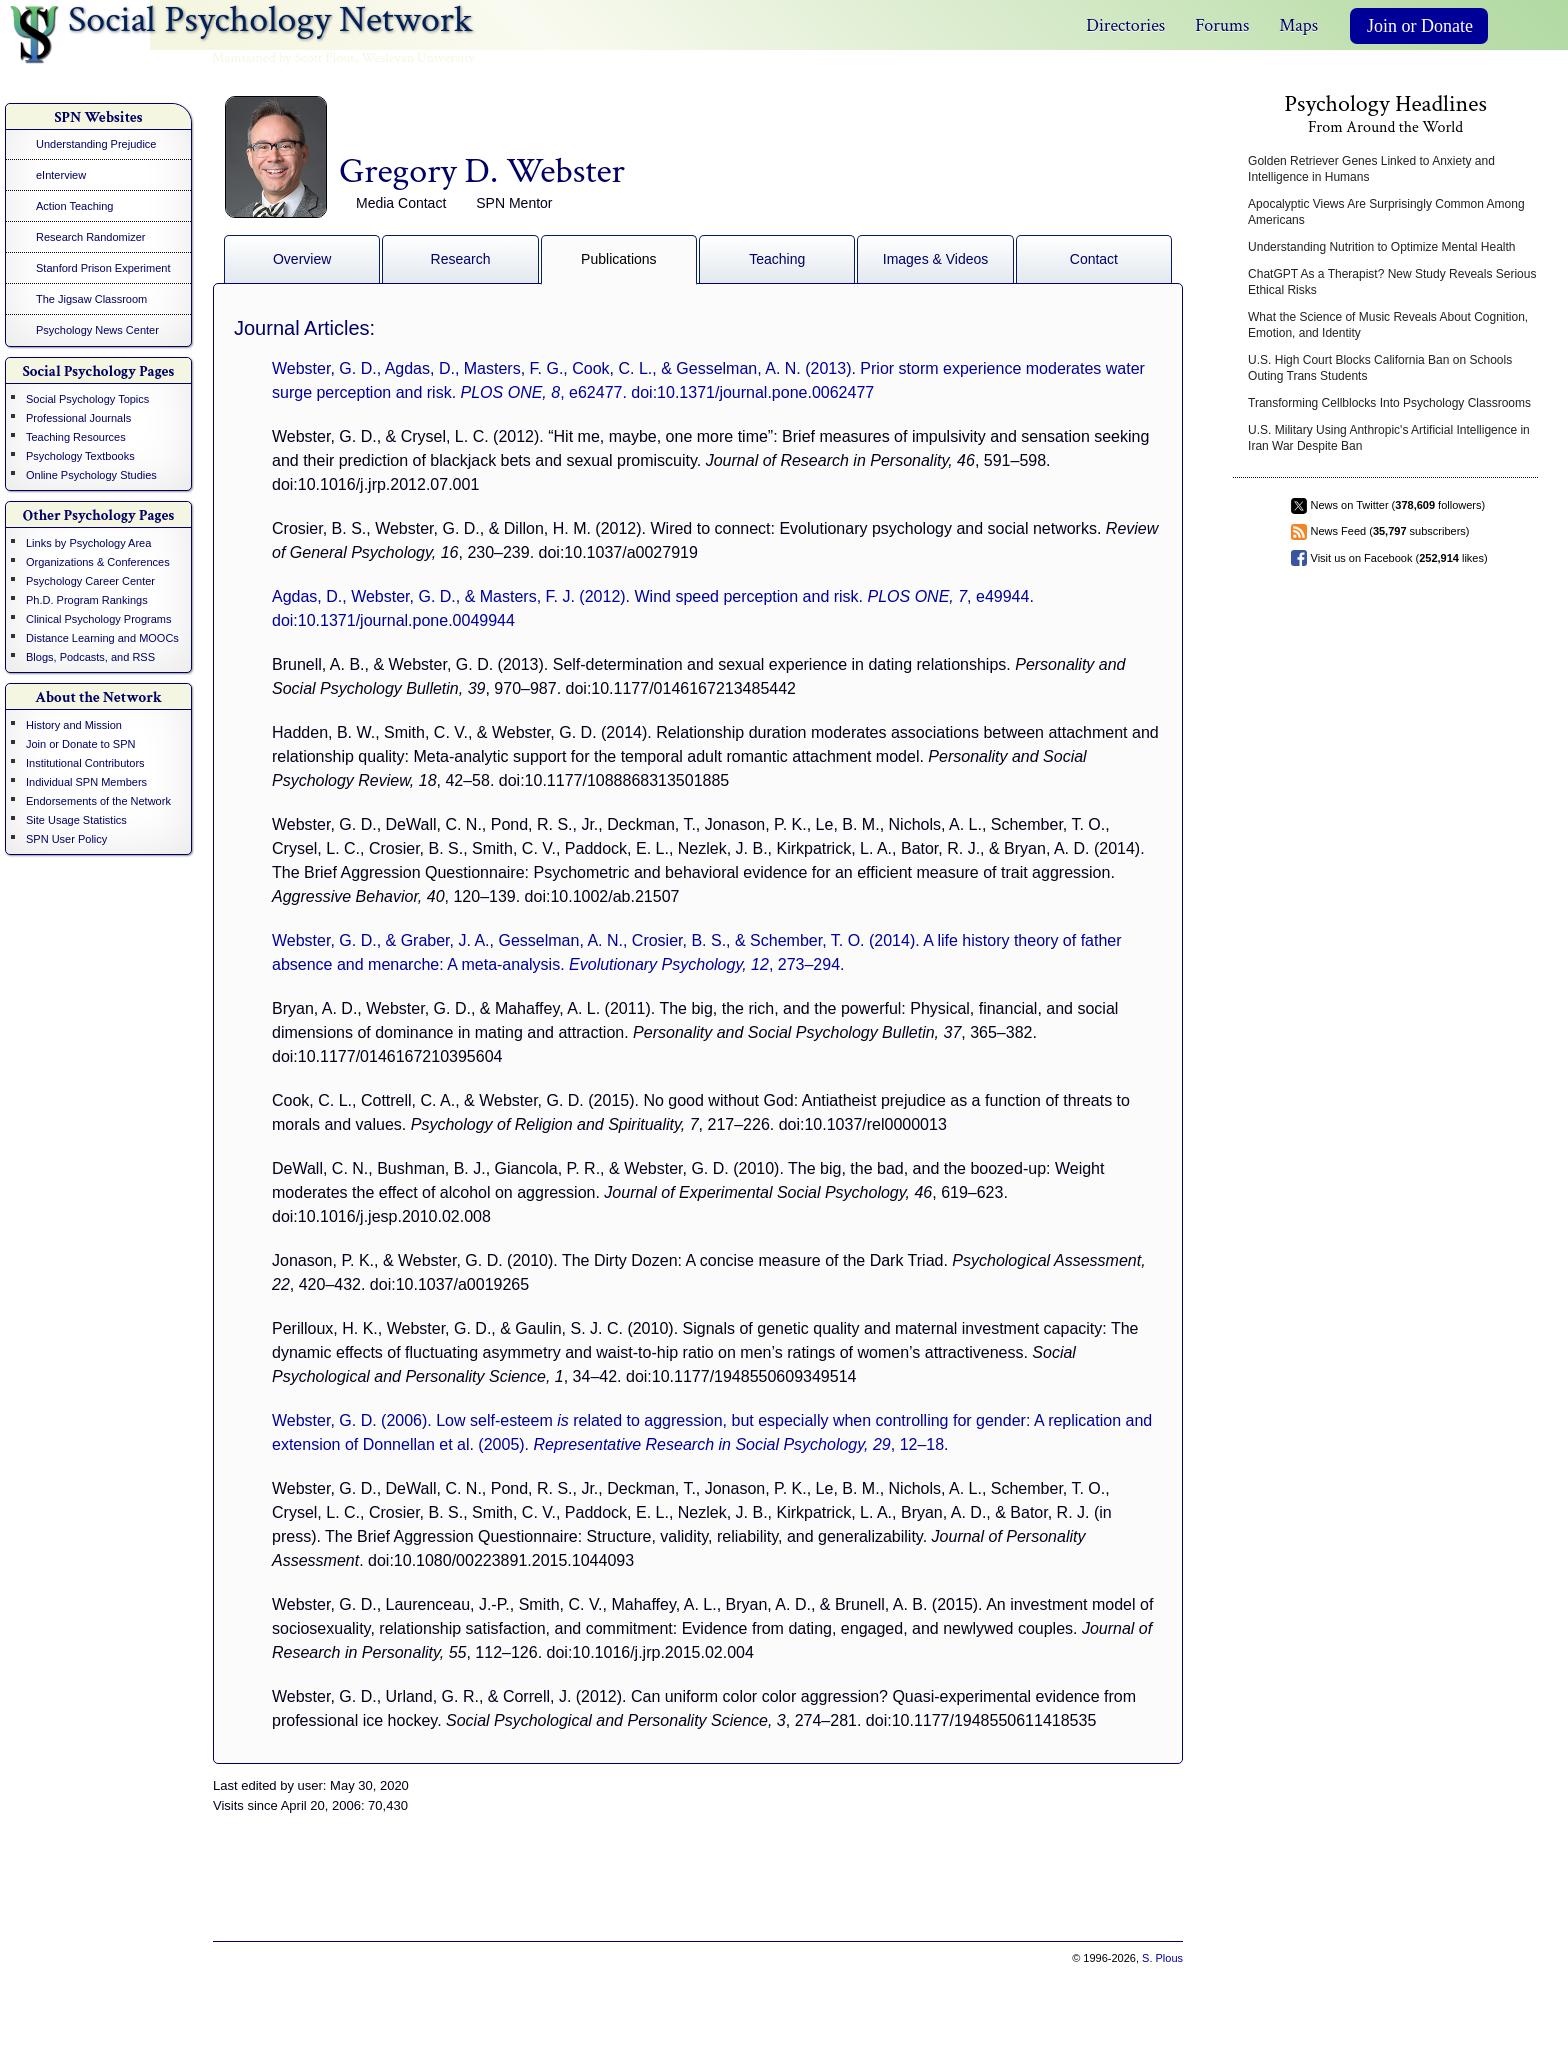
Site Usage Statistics (76, 820)
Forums (1222, 25)
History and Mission (74, 725)
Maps (1298, 25)
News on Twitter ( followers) (1398, 505)
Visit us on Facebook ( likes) (1399, 558)
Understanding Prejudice (96, 144)
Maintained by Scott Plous (283, 58)
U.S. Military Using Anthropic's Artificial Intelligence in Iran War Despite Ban (1389, 438)
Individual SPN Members (86, 782)
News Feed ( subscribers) (1390, 531)
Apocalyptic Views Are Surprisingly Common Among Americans (1386, 212)
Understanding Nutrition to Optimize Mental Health (1381, 247)
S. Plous (1162, 1958)
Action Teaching (74, 206)
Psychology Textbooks (80, 456)
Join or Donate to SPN (80, 744)
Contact (1094, 259)
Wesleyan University (418, 58)
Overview (302, 259)
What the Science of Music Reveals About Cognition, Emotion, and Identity (1388, 325)
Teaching (777, 259)
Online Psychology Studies (91, 475)
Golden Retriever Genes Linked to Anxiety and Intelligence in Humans (1371, 169)
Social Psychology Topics (87, 399)
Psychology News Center (97, 330)
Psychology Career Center (90, 581)
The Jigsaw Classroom (91, 299)
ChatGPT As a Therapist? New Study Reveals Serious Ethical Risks (1392, 282)
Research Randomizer (90, 237)
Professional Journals (78, 418)
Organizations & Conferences (98, 562)
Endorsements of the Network (98, 801)
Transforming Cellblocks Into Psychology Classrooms (1389, 403)
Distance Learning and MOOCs (102, 638)
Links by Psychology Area (88, 543)
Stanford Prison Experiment (103, 268)
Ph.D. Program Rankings (87, 600)
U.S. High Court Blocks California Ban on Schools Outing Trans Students (1380, 368)
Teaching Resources (76, 437)
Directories (1125, 25)
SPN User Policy (66, 839)
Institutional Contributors (85, 763)
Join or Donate (1420, 26)
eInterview (61, 175)
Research (461, 259)
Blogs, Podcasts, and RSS (90, 657)
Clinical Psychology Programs (99, 619)
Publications (619, 259)
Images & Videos (936, 259)
